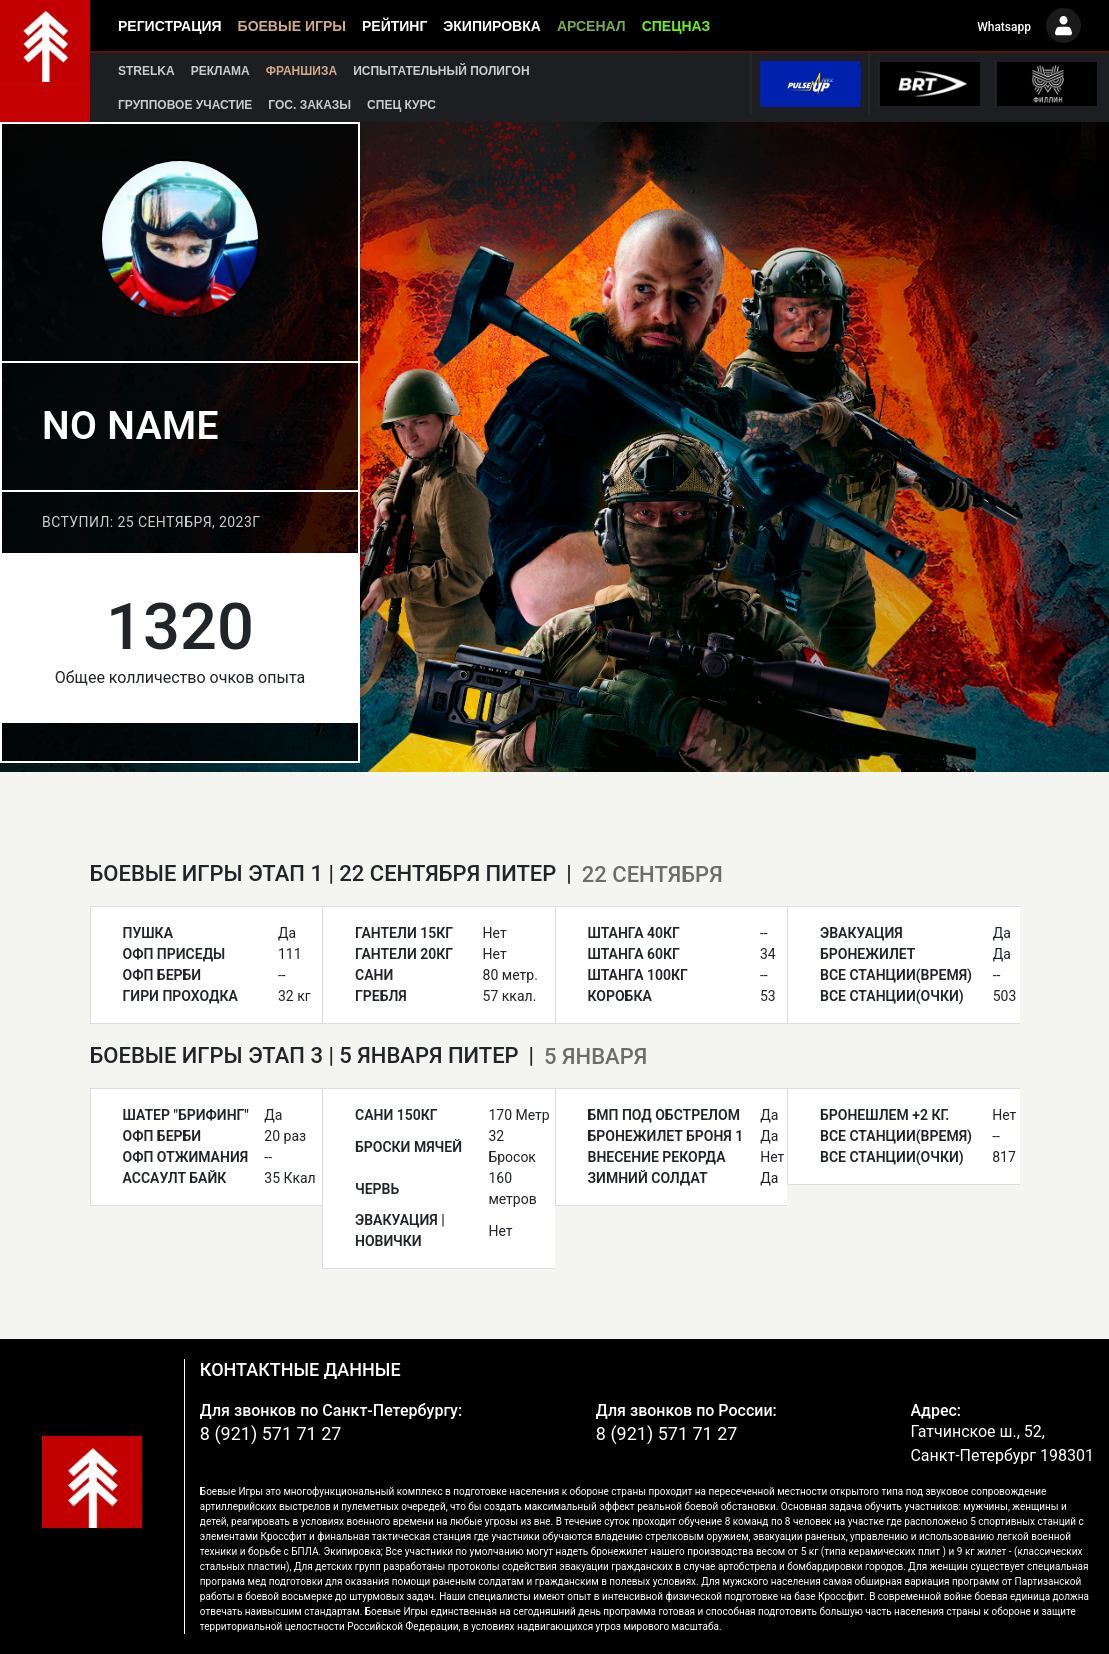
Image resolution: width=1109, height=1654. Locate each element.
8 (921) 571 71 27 (271, 1433)
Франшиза (301, 71)
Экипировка (492, 26)
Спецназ (676, 26)
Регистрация (170, 26)
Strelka (146, 71)
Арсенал (591, 26)
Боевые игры (292, 26)
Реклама (220, 71)
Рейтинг (394, 26)
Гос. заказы (309, 105)
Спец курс (401, 105)
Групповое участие (185, 105)
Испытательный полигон (441, 71)
